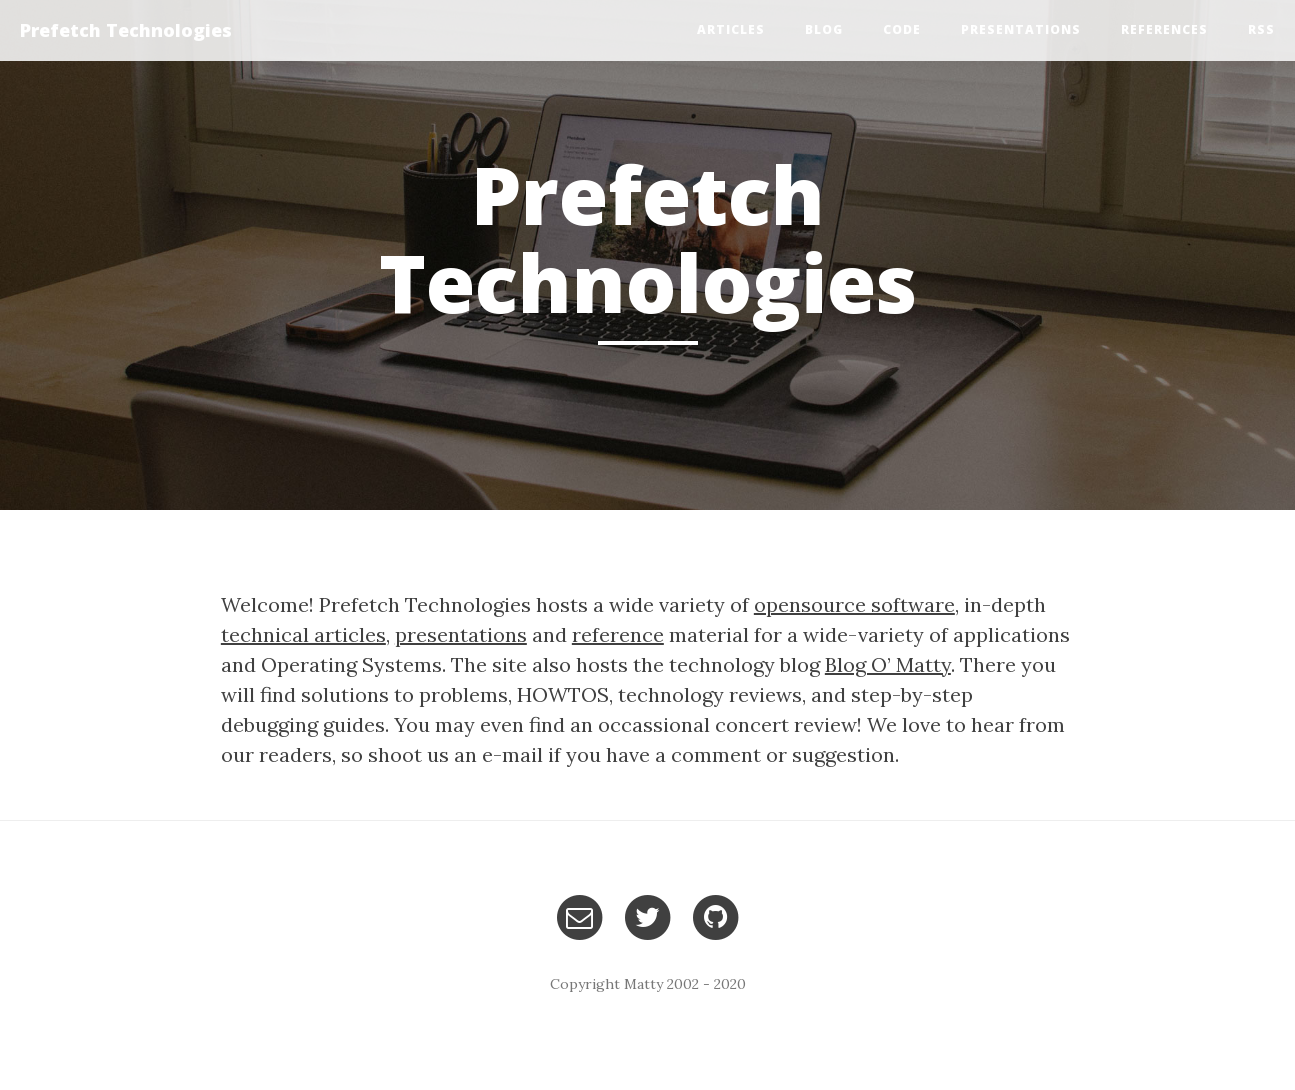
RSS (1261, 29)
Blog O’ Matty (888, 664)
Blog (824, 29)
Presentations (1021, 29)
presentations (461, 634)
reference (618, 634)
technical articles (303, 634)
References (1164, 29)
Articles (731, 29)
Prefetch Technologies (126, 30)
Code (902, 29)
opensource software (854, 604)
